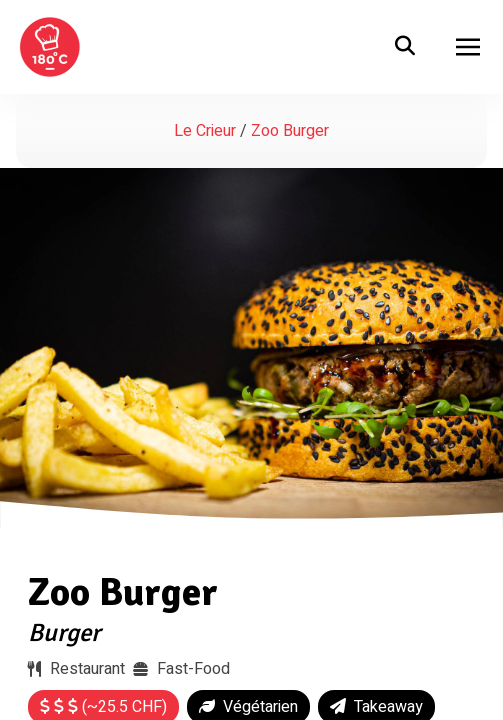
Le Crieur (205, 131)
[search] (405, 47)
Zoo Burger (123, 592)
